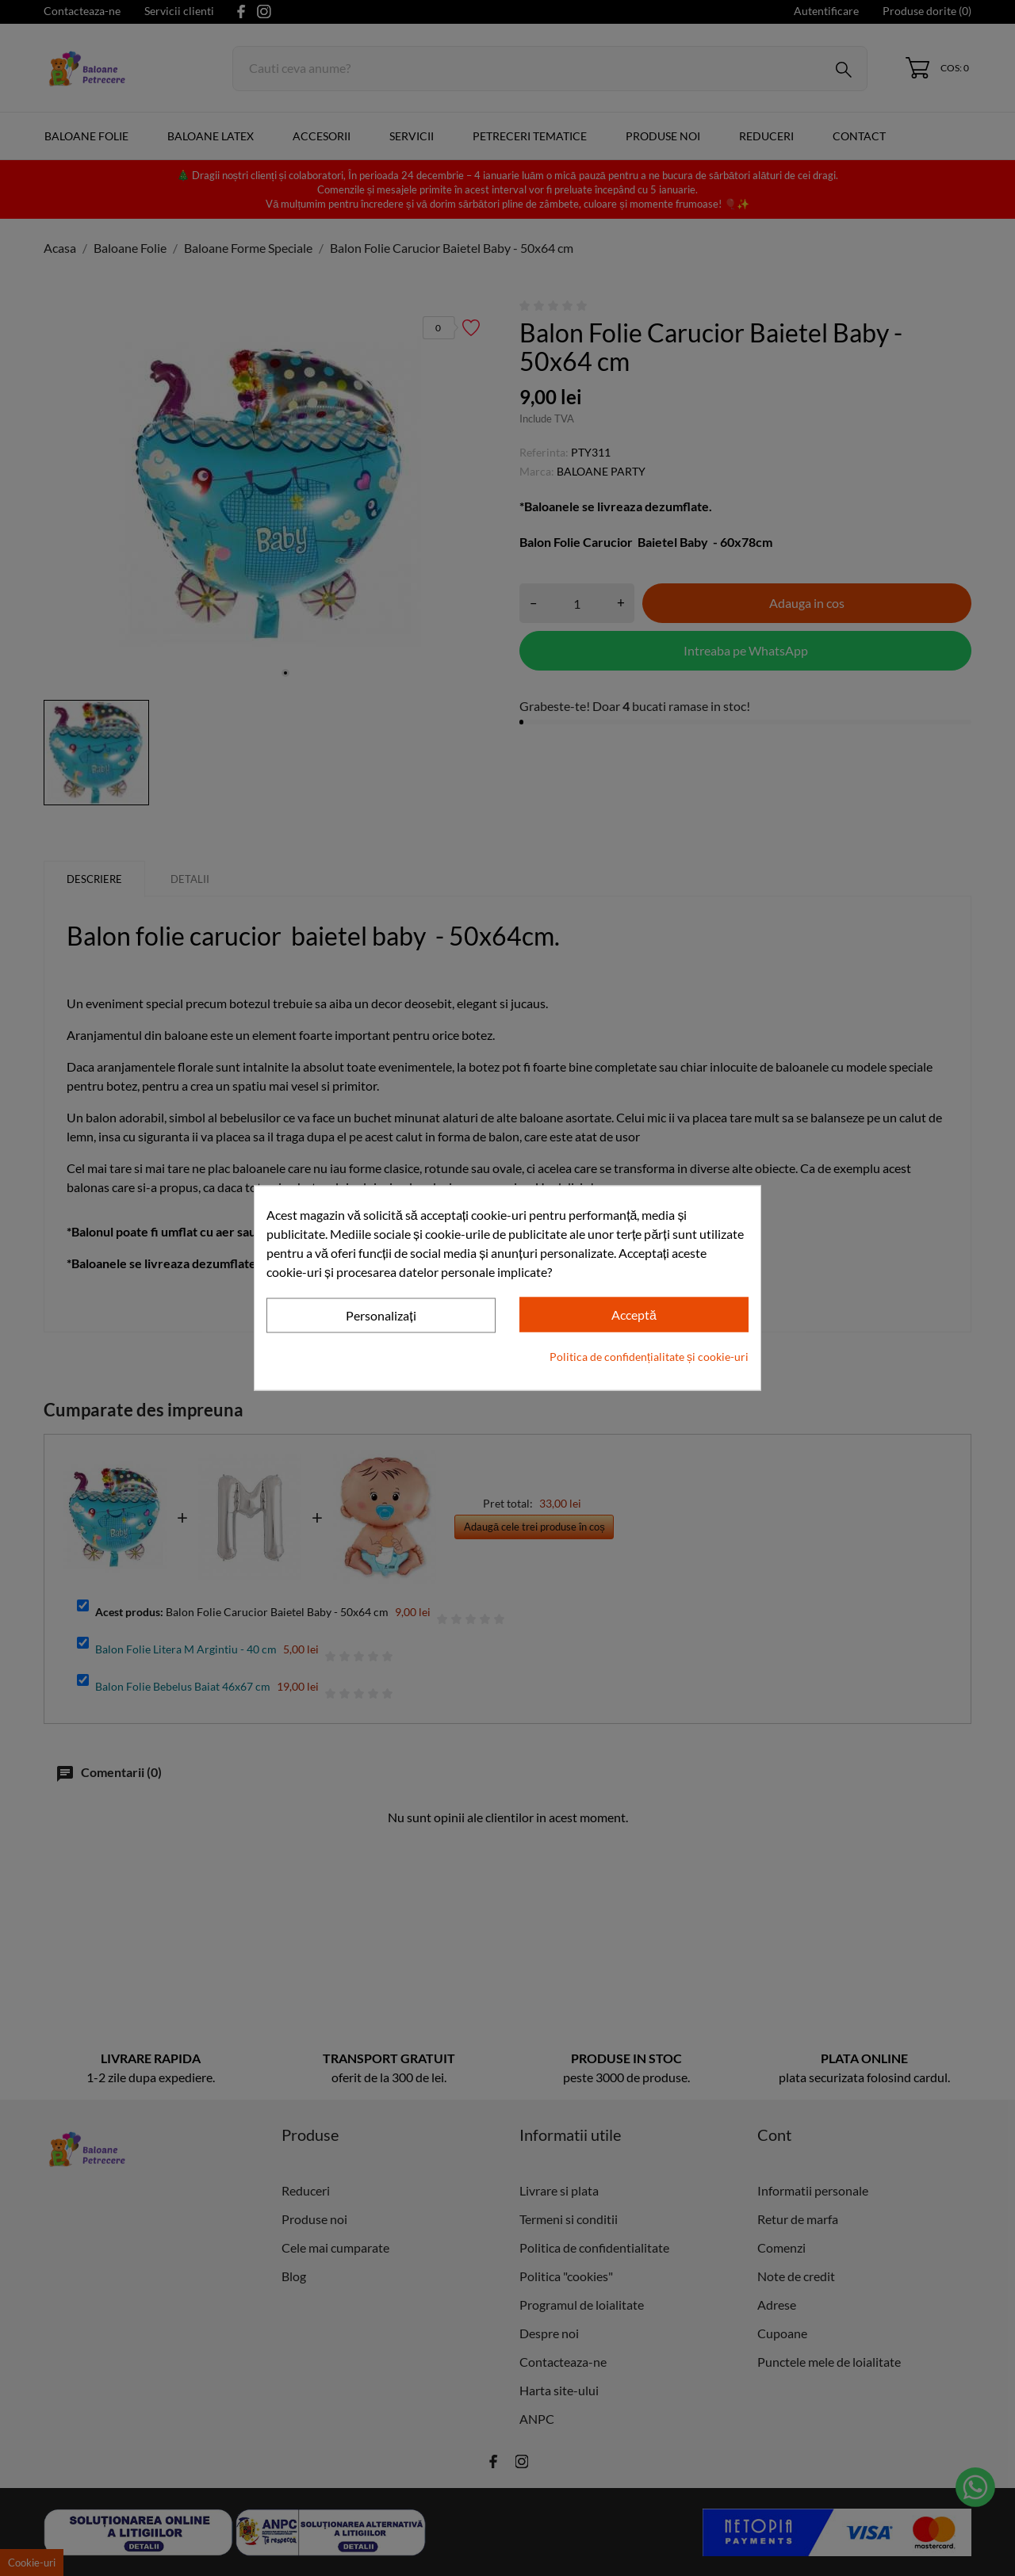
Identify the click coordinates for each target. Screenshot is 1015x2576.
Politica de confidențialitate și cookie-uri (649, 1356)
